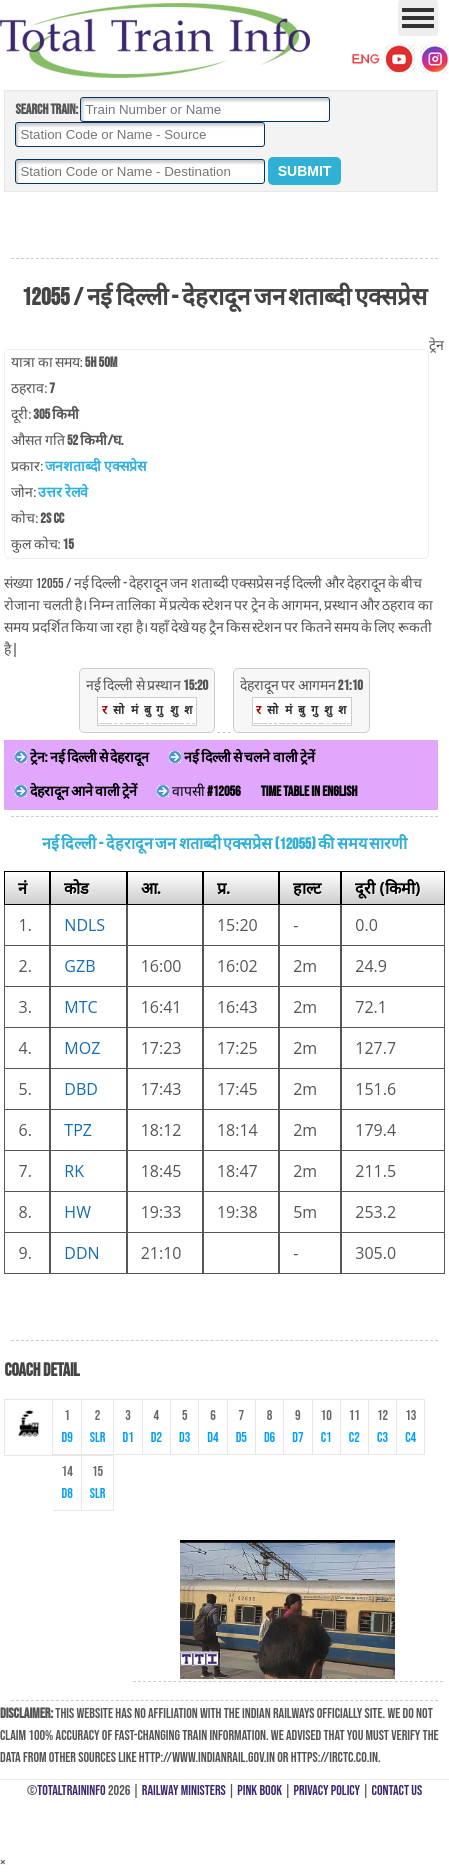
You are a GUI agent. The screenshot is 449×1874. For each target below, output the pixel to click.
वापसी (198, 791)
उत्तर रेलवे (62, 492)
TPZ (78, 1130)
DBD (81, 1089)
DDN (81, 1253)
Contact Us (397, 1790)
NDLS (84, 925)
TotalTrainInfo (71, 1790)
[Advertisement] (224, 226)
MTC (80, 1007)
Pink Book (259, 1790)
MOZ (82, 1048)
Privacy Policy (327, 1790)
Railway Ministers (184, 1790)
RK (74, 1171)
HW (77, 1212)
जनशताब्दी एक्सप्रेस (95, 466)
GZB (79, 966)
